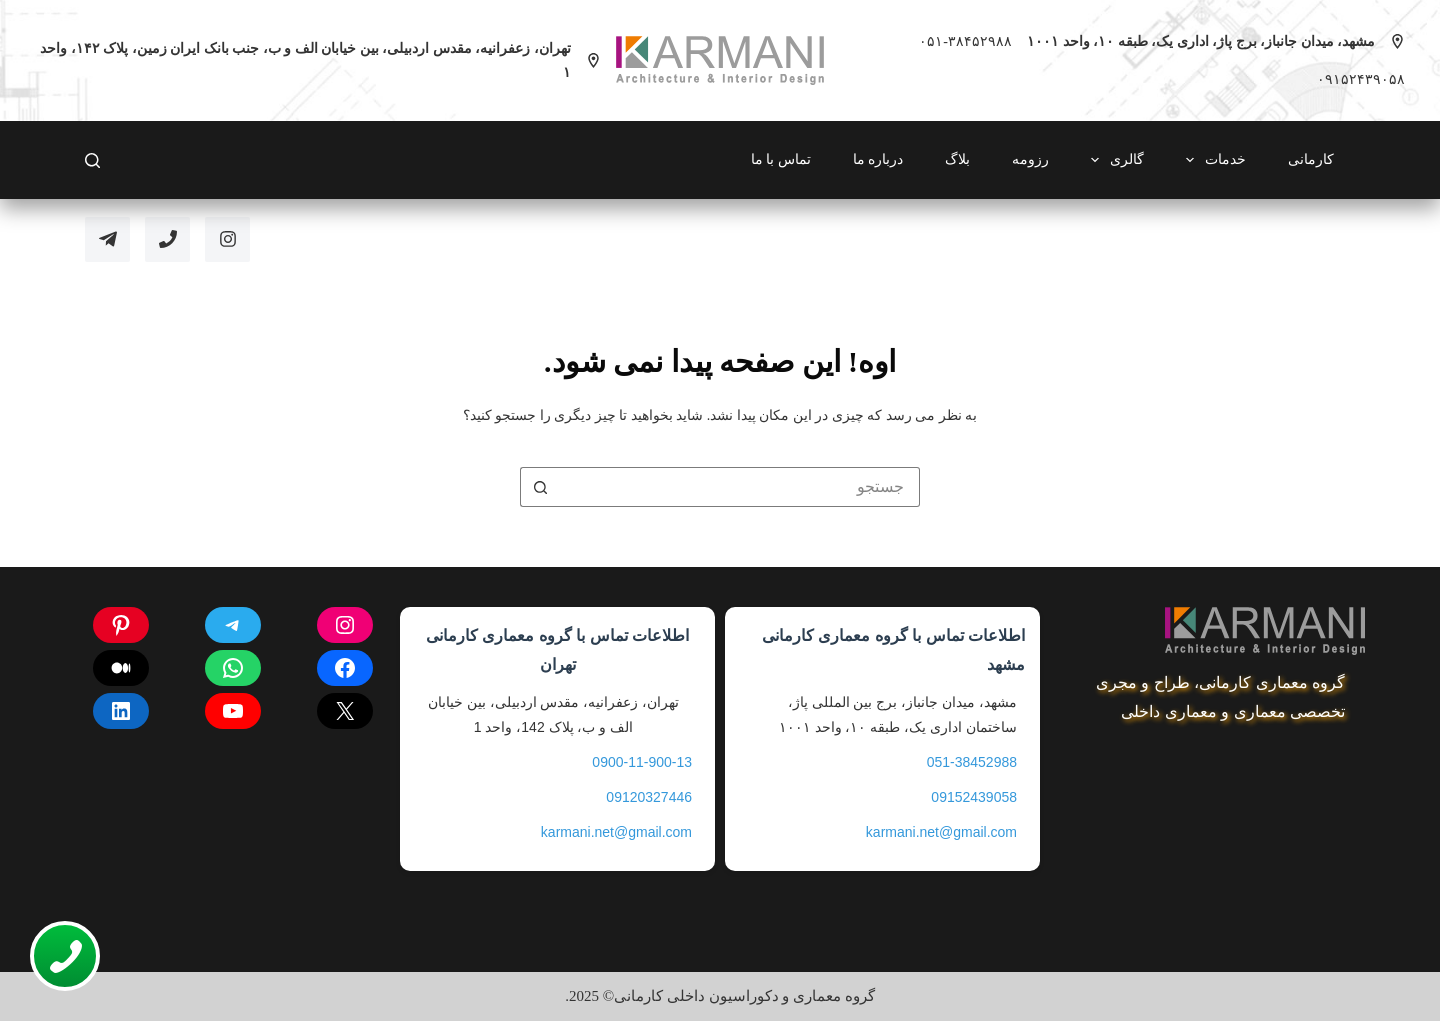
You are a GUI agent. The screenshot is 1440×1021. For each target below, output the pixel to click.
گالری (1113, 160)
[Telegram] (107, 239)
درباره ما (878, 159)
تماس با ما (781, 159)
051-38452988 (972, 762)
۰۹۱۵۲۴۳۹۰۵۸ (1361, 79)
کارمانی (1311, 159)
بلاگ (957, 159)
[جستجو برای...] (740, 487)
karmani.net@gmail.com (941, 832)
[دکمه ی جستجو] (540, 487)
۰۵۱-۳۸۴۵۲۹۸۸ (965, 41)
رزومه (1030, 159)
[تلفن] (167, 239)
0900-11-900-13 (642, 762)
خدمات (1212, 160)
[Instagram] (227, 239)
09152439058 (974, 797)
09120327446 (649, 797)
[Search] (92, 160)
